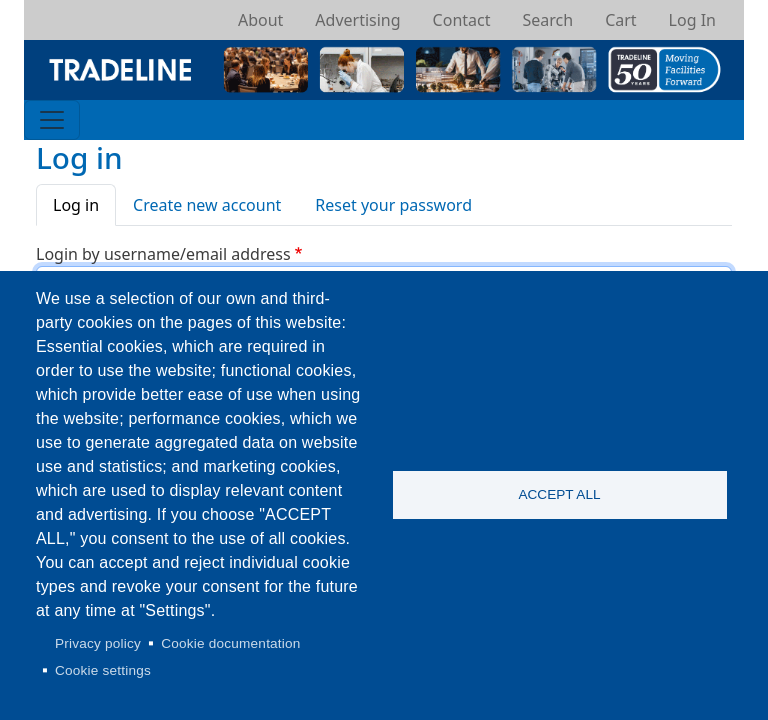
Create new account (207, 205)
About (260, 20)
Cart (620, 20)
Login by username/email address (163, 254)
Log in (76, 205)
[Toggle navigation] (52, 120)
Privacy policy (98, 643)
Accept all (559, 494)
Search (547, 20)
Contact (462, 20)
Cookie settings (103, 670)
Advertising (357, 20)
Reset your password (393, 205)
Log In (692, 20)
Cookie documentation (230, 643)
